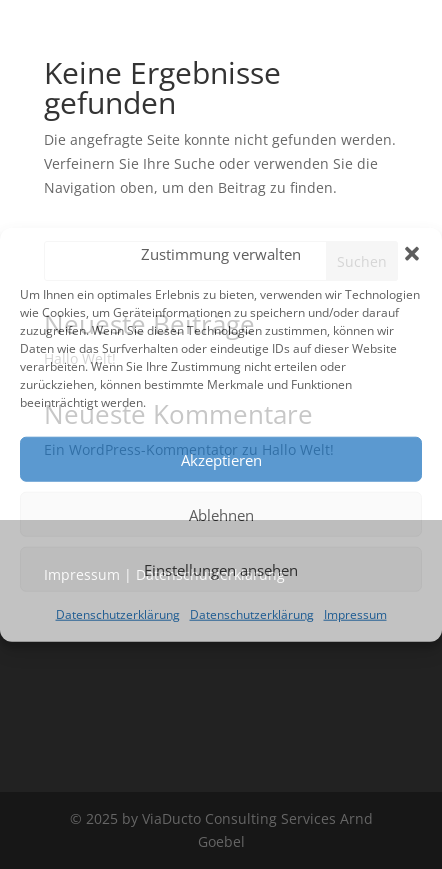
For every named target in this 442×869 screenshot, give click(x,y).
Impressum (355, 614)
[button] (412, 254)
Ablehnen (221, 515)
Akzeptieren (221, 460)
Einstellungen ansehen (221, 570)
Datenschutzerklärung (118, 614)
